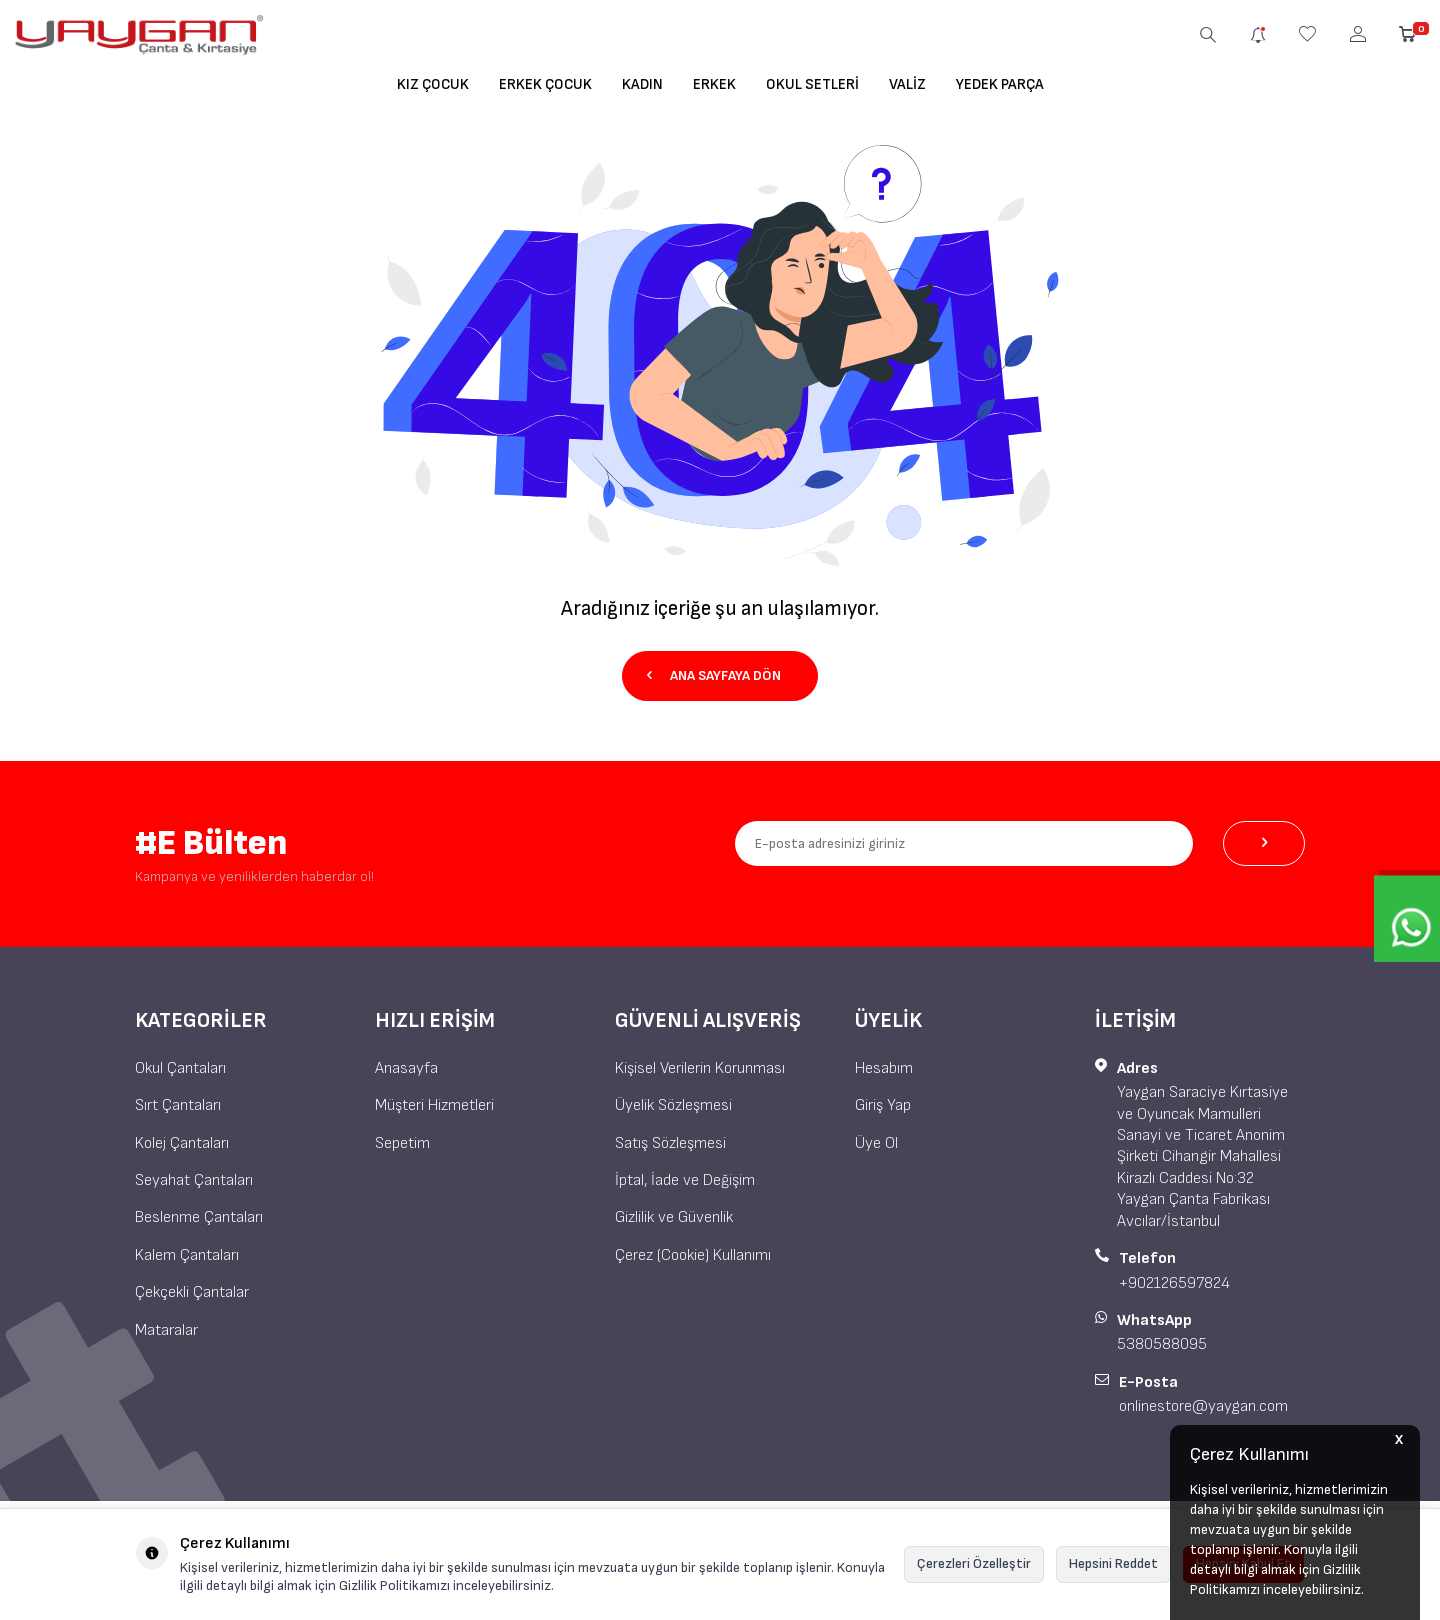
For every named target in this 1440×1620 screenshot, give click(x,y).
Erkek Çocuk (545, 84)
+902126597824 (1174, 1282)
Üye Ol (876, 1142)
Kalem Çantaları (187, 1254)
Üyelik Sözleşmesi (673, 1104)
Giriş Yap (883, 1104)
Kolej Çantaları (182, 1142)
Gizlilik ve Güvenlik (674, 1217)
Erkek (714, 84)
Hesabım (884, 1067)
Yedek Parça (1000, 84)
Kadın (642, 84)
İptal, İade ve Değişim (685, 1179)
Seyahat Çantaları (194, 1179)
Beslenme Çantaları (199, 1217)
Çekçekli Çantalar (192, 1291)
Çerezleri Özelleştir (974, 1563)
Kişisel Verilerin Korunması (700, 1067)
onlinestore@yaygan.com (1203, 1406)
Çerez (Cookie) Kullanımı (693, 1254)
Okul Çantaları (180, 1067)
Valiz (907, 84)
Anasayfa (406, 1067)
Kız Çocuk (433, 84)
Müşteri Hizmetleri (434, 1104)
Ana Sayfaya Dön (713, 674)
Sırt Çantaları (178, 1104)
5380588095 (1162, 1344)
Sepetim (402, 1142)
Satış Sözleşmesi (670, 1142)
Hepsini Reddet (1113, 1563)
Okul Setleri (812, 84)
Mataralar (166, 1329)
